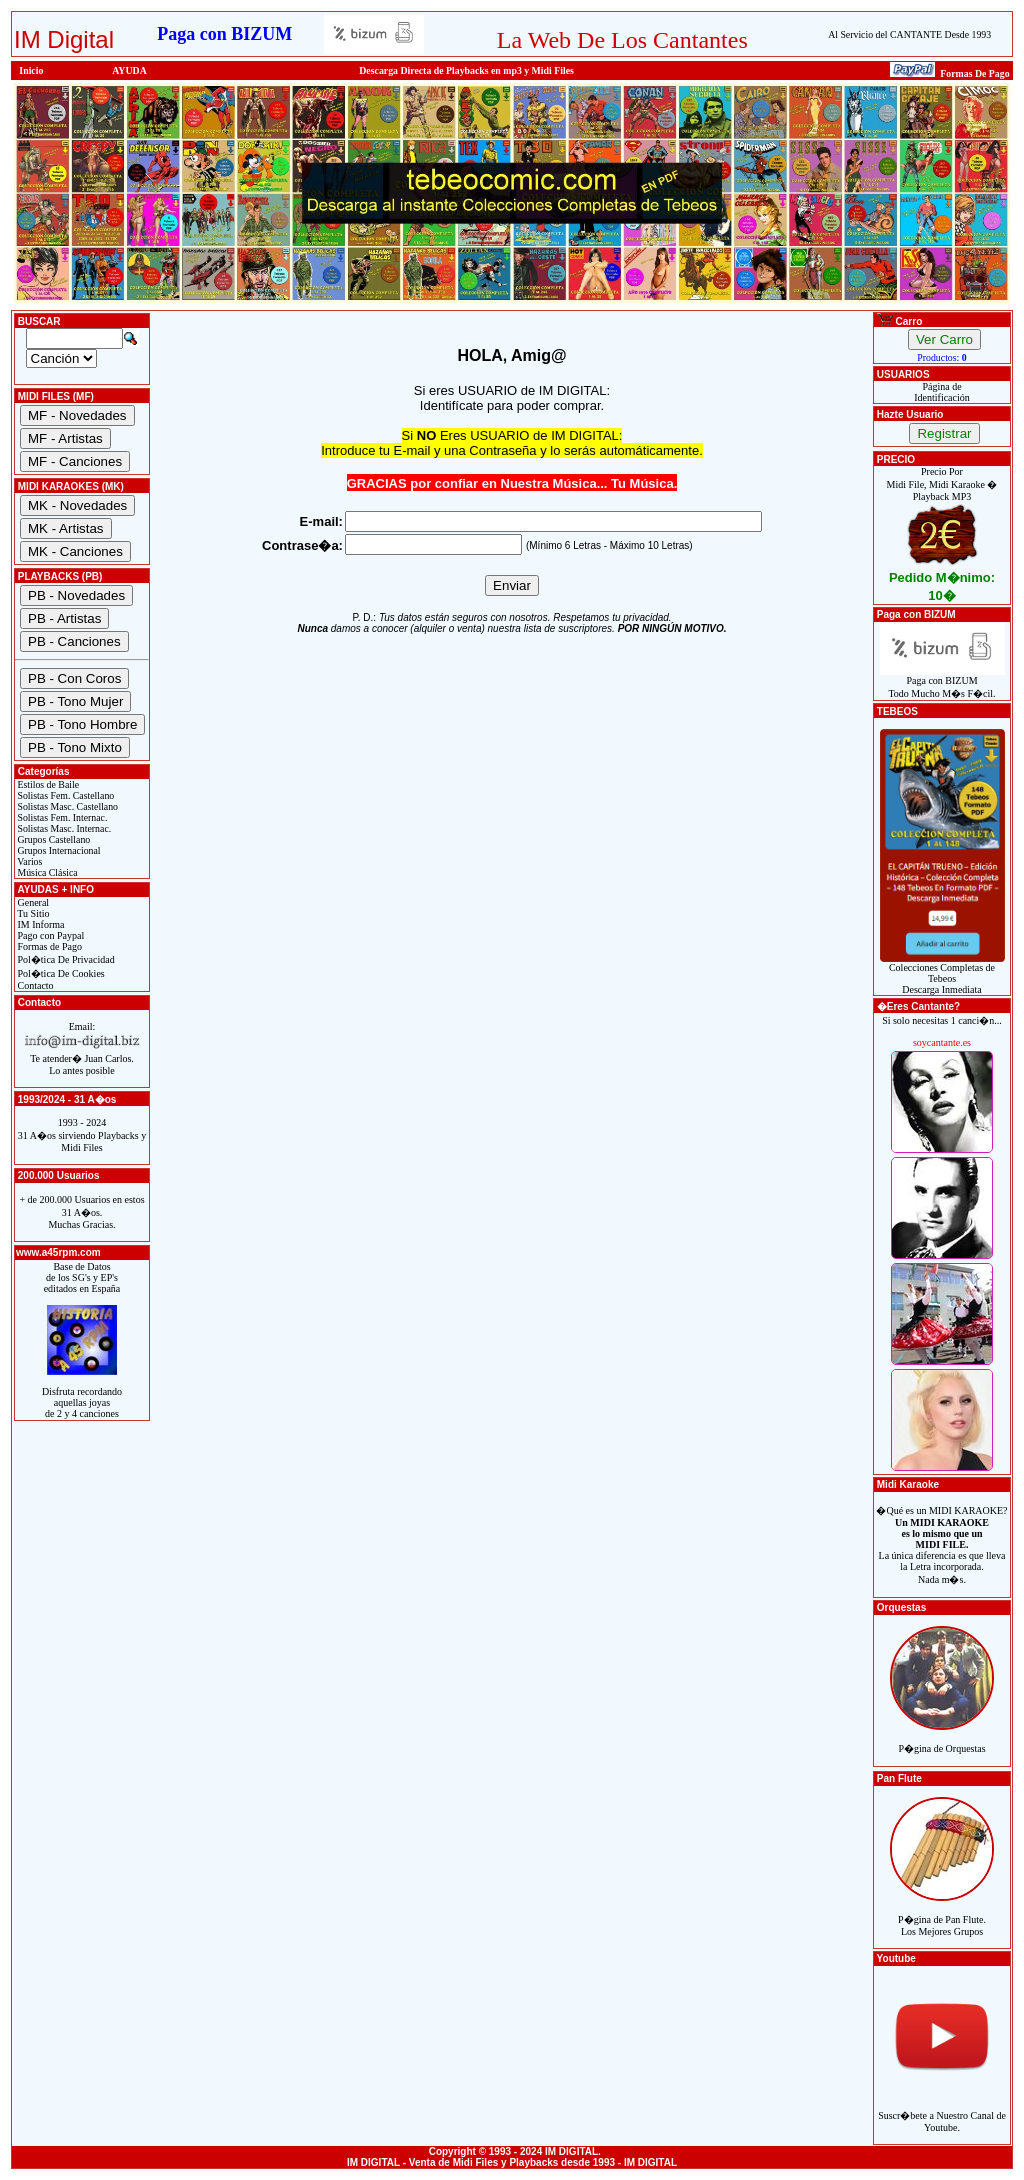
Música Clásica (46, 872)
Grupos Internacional (58, 850)
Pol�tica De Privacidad (65, 959)
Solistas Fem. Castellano (64, 795)
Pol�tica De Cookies (60, 973)
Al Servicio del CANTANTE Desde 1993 (909, 34)
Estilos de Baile (47, 784)
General (32, 902)
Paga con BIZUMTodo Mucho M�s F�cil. (942, 682)
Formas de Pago (48, 946)
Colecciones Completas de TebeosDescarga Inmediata (942, 974)
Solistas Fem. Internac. (61, 817)
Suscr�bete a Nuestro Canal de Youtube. (942, 2110)
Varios (28, 861)
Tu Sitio (32, 913)
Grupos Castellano (52, 839)
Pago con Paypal (49, 935)
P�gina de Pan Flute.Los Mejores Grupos (942, 1914)
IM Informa (39, 924)
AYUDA (129, 70)
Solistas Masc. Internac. (63, 828)
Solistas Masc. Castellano (66, 806)
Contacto (34, 985)
